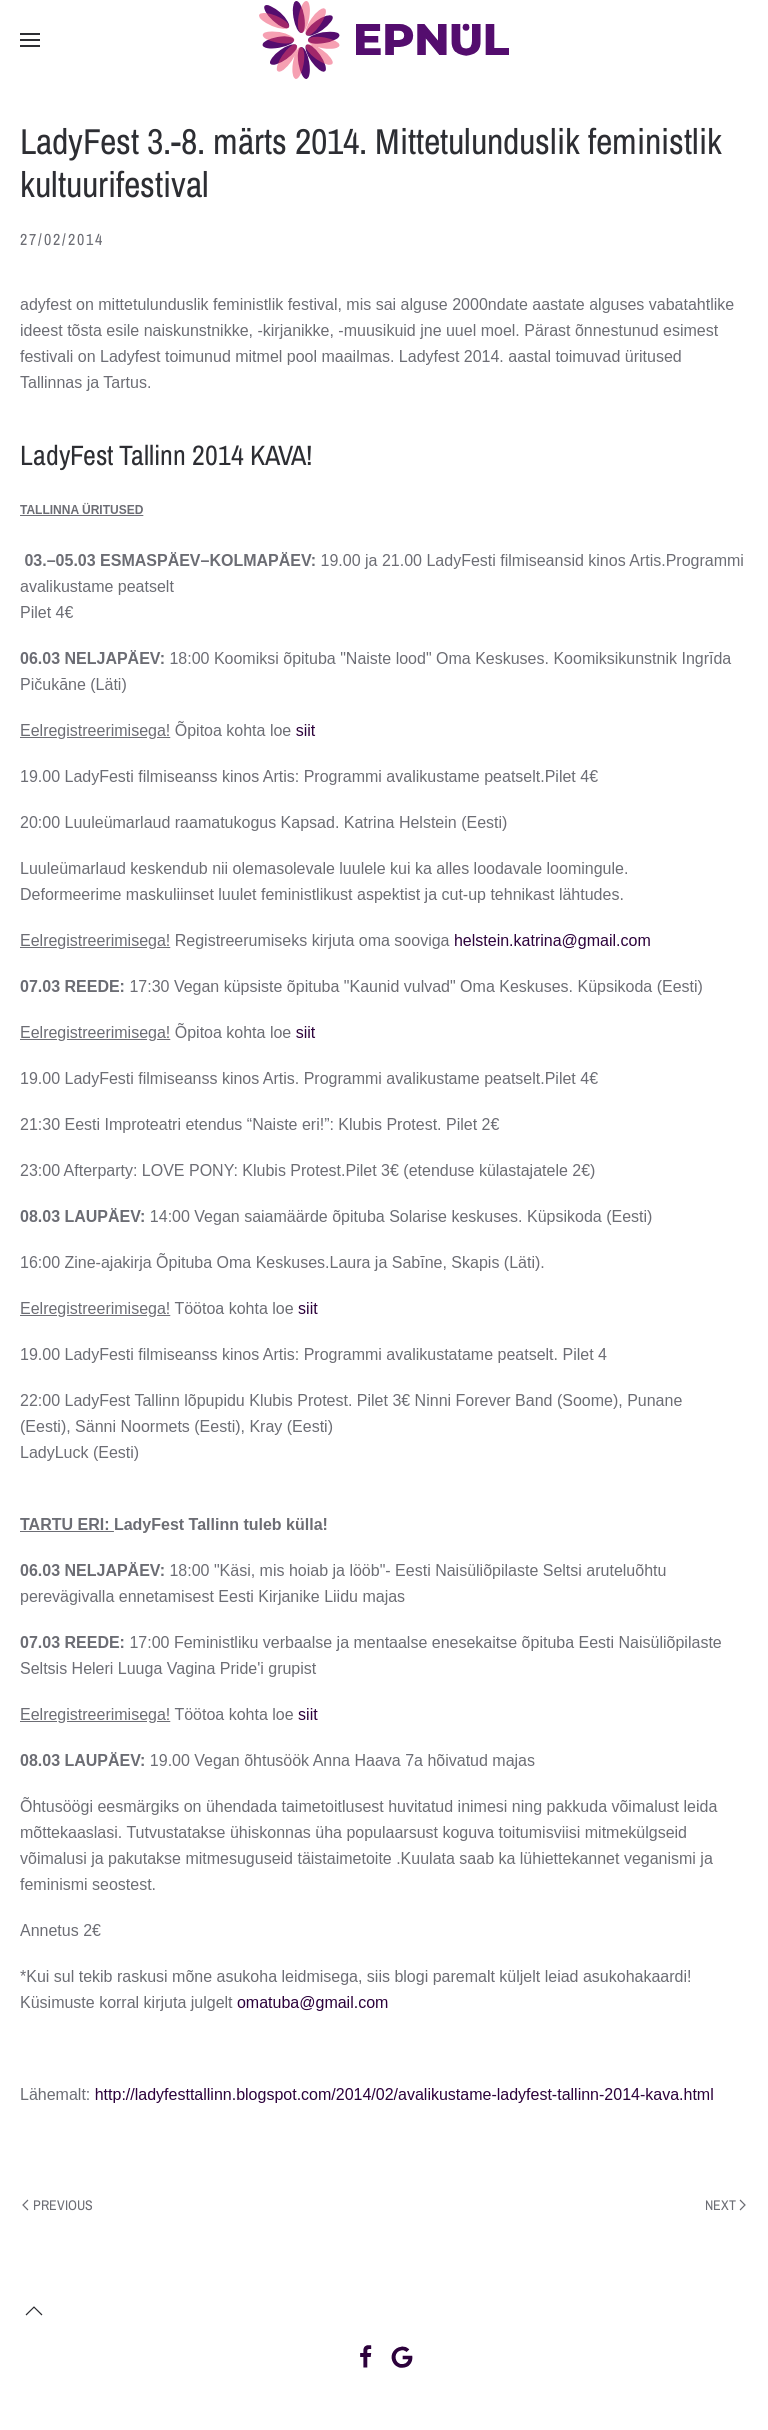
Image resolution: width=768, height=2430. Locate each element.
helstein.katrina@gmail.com (552, 940)
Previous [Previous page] (57, 2205)
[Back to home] (384, 40)
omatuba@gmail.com (312, 2002)
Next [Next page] (726, 2205)
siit (306, 730)
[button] (30, 40)
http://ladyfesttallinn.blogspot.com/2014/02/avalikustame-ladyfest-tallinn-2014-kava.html (404, 2094)
